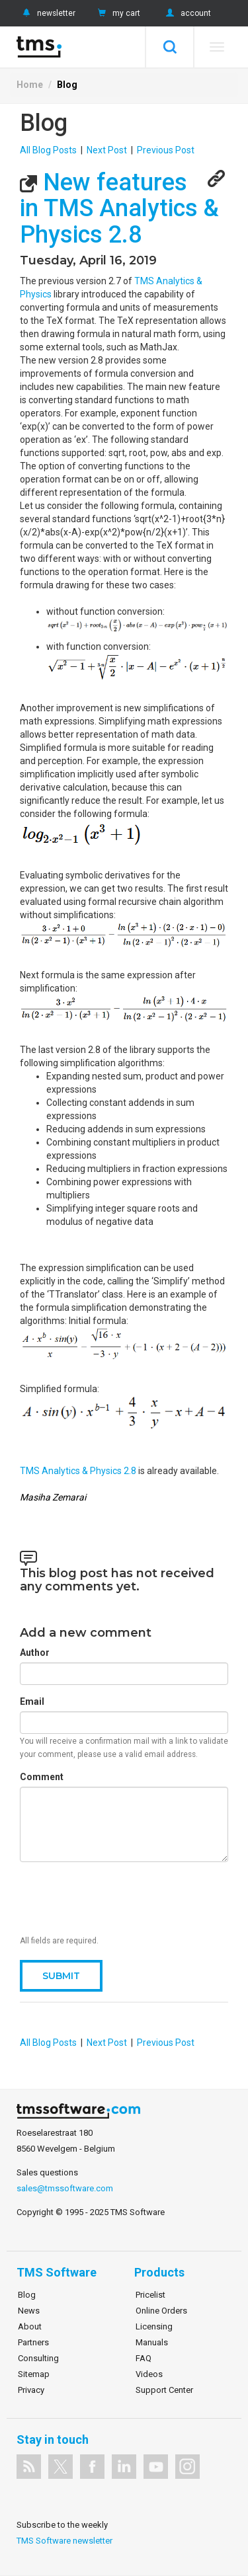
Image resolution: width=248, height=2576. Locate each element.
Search (169, 46)
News (29, 2311)
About (30, 2326)
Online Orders (161, 2311)
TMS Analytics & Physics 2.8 (79, 1470)
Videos (149, 2374)
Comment (41, 1777)
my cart (117, 13)
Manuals (152, 2342)
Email (32, 1701)
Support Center (164, 2390)
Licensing (154, 2326)
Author (35, 1652)
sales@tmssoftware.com (65, 2188)
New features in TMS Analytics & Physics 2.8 (119, 209)
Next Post (107, 150)
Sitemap (34, 2374)
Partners (33, 2342)
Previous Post (165, 150)
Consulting (38, 2358)
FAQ (143, 2358)
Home (30, 84)
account (187, 13)
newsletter (47, 13)
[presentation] (120, 1898)
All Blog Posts (48, 150)
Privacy (31, 2390)
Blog (67, 84)
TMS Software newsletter (64, 2541)
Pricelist (150, 2295)
